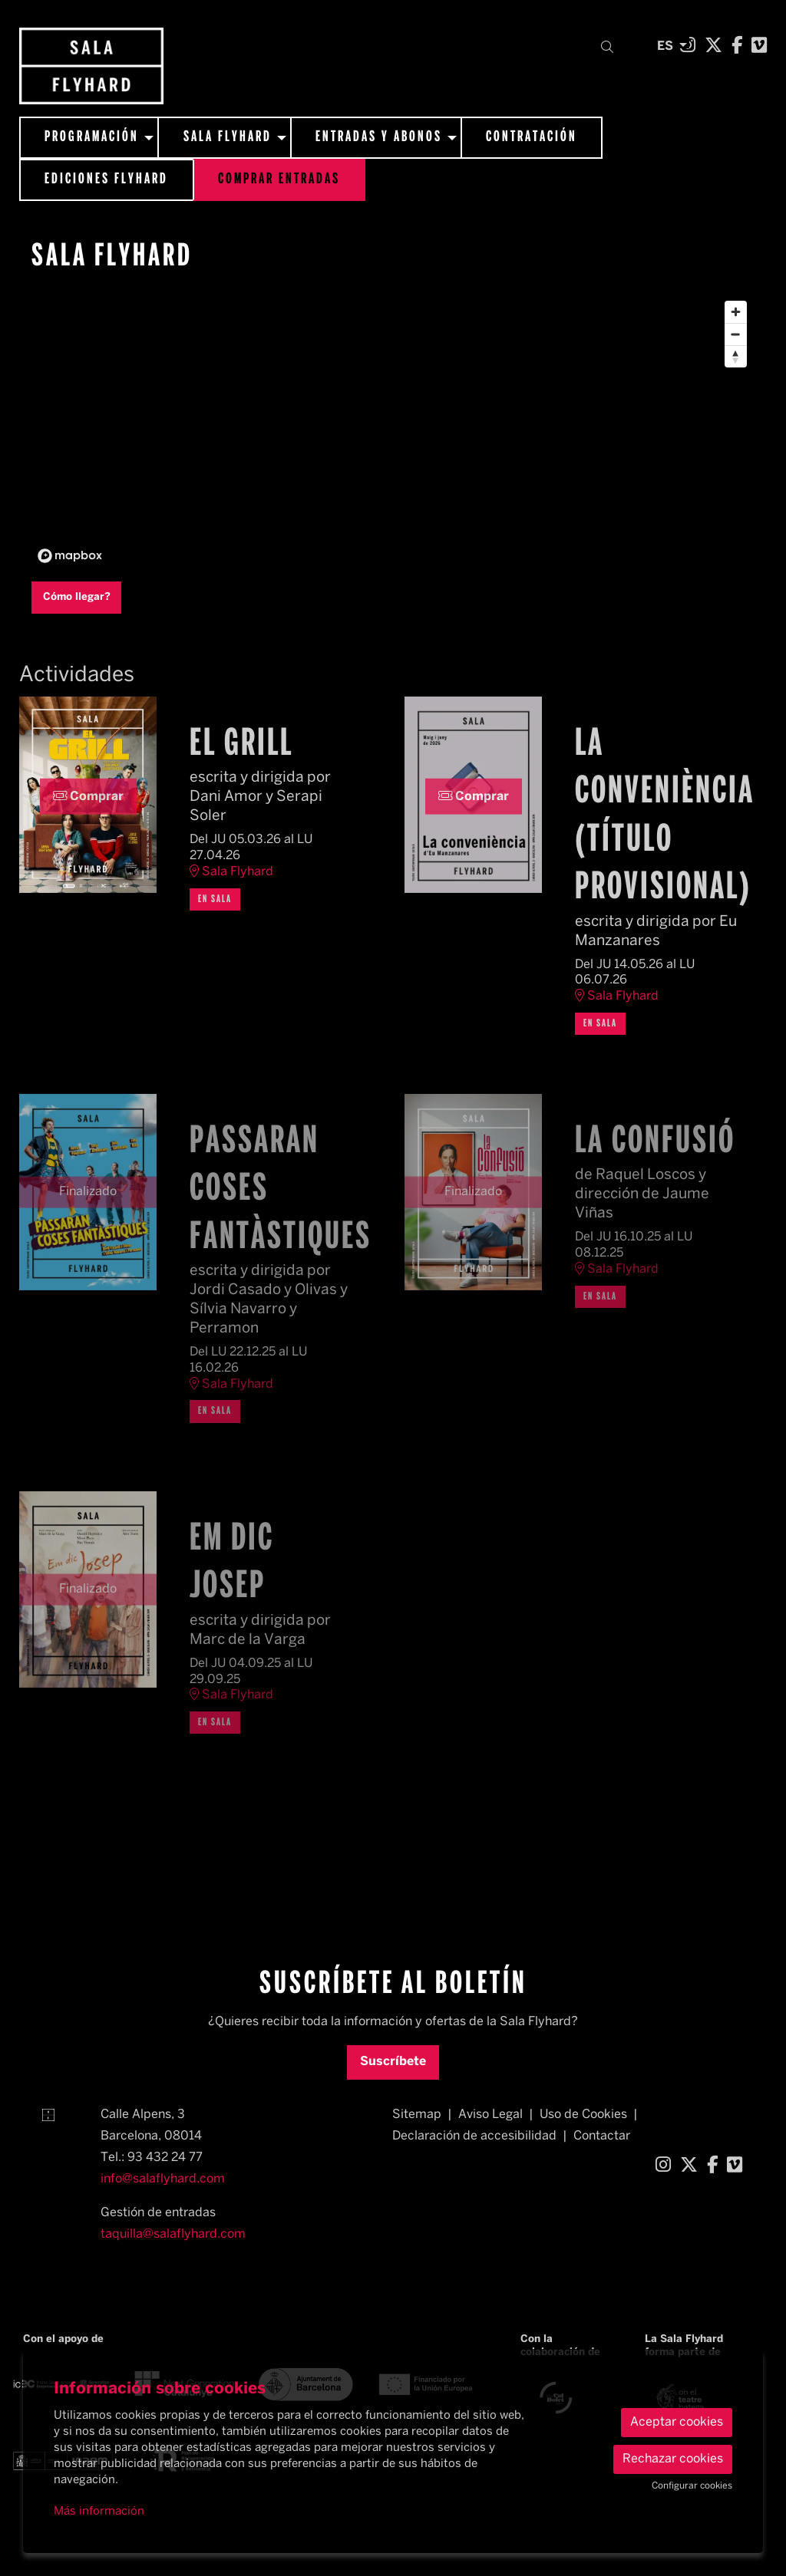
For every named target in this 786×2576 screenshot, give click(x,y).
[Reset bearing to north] (736, 356)
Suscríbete (393, 2061)
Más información (99, 2511)
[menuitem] (713, 46)
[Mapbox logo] (70, 556)
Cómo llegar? (77, 597)
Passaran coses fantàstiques (273, 1190)
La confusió (655, 1142)
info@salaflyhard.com (163, 2179)
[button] (610, 48)
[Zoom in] (736, 312)
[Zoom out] (736, 334)
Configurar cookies (692, 2486)
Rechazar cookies (673, 2459)
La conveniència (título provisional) (658, 816)
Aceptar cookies (676, 2422)
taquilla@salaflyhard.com (173, 2234)
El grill (241, 745)
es (665, 44)
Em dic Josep (232, 1563)
